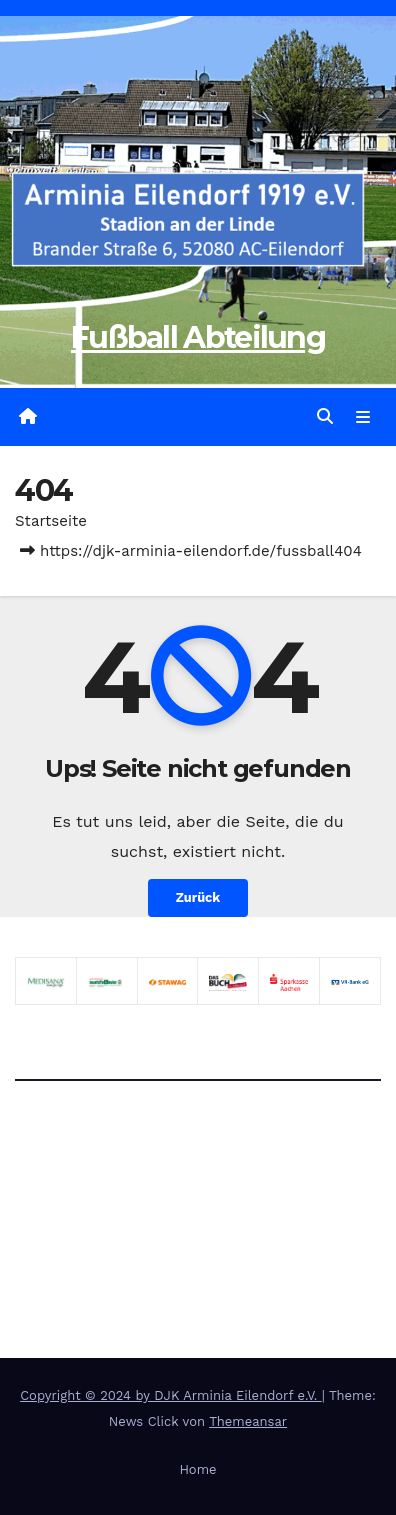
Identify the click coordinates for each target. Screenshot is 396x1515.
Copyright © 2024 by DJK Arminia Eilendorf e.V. (171, 1395)
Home (197, 1469)
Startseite (51, 521)
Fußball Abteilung (198, 337)
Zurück (198, 897)
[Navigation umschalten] (363, 417)
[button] (325, 416)
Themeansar (248, 1421)
